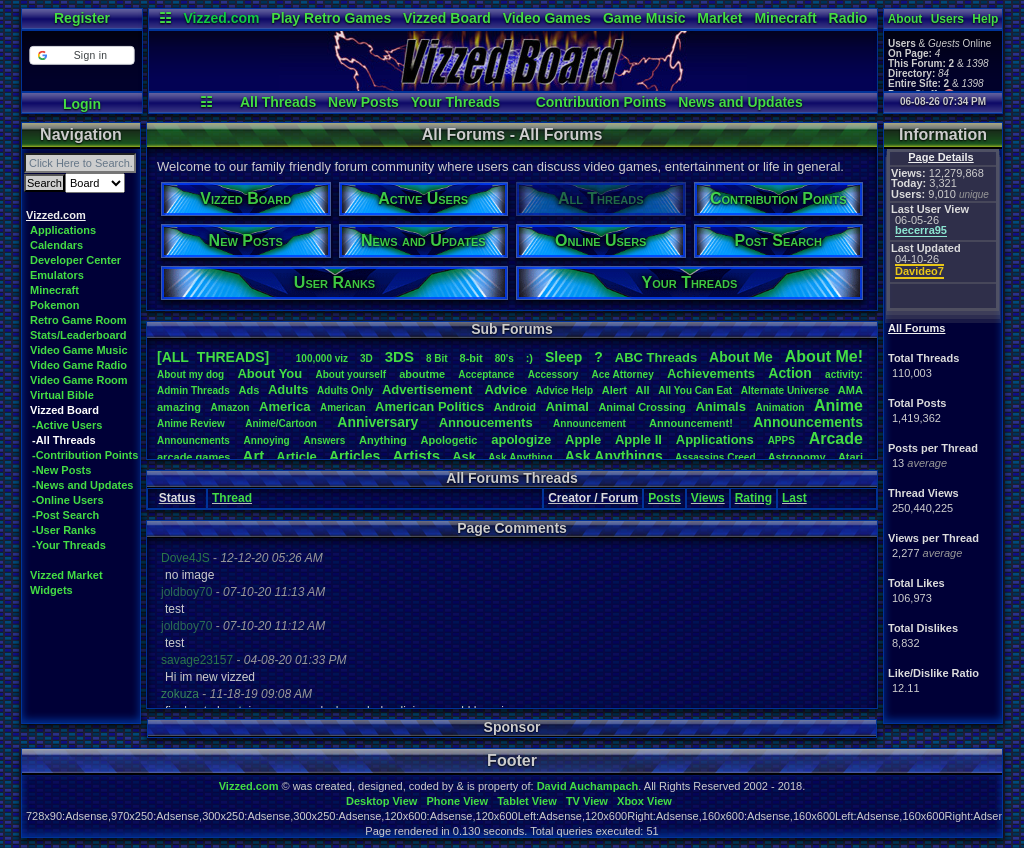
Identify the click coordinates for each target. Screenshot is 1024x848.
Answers (325, 440)
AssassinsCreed (715, 457)
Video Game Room (79, 380)
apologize (521, 439)
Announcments (193, 440)
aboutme (422, 374)
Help (985, 19)
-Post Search (65, 515)
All (643, 390)
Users (947, 19)
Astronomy (797, 457)
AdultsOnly (345, 390)
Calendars (56, 245)
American (343, 407)
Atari (850, 457)
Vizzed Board (447, 18)
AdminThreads (193, 390)
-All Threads (64, 440)
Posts (664, 498)
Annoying (267, 440)
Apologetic (449, 440)
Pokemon (55, 305)
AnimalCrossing (641, 407)
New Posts (363, 102)
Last (794, 498)
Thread (232, 498)
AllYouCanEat (695, 390)
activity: (844, 374)
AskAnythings (614, 456)
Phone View (457, 801)
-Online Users (68, 500)
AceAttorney (622, 374)
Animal (566, 406)
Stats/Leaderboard (78, 335)
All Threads (278, 102)
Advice (506, 389)
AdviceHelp (564, 390)
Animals (720, 406)
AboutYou (269, 373)
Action (790, 373)
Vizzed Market (66, 575)
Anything (383, 440)
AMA (850, 390)
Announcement (591, 423)
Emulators (57, 275)
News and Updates (740, 102)
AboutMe (741, 357)
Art (254, 455)
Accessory (553, 374)
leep (563, 357)
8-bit (471, 358)
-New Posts (61, 470)
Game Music (644, 18)
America (284, 406)
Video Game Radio (78, 365)
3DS (399, 356)
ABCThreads (656, 357)
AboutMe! (824, 356)
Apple (583, 439)
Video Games (547, 18)
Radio (848, 18)
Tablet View (527, 801)
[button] (81, 55)
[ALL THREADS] (213, 357)
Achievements (711, 373)
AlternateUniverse (785, 390)
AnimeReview (191, 423)
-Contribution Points (85, 455)
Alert (614, 390)
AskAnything (520, 457)
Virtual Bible (62, 395)
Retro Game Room (78, 320)
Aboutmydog (190, 374)
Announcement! (691, 423)
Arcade (836, 438)
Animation (780, 407)
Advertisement (429, 389)
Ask (464, 456)
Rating (753, 498)
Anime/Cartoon (281, 423)
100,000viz (322, 358)
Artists (416, 455)
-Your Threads (69, 545)
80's (504, 358)
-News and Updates (82, 485)
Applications (63, 230)
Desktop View (381, 801)
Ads (248, 390)
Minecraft (785, 18)
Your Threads (455, 102)
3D (366, 358)
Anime (838, 405)
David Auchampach (588, 786)
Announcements (808, 422)
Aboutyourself (350, 374)
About (905, 19)
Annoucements (486, 422)
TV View (587, 801)
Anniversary (377, 422)
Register (82, 18)
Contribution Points (601, 102)
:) (529, 358)
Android (515, 407)
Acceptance (486, 374)
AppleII (638, 439)
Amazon (230, 407)
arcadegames (193, 457)
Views (708, 498)
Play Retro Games (331, 18)
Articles (354, 456)
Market (719, 18)
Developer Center (75, 260)
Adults (288, 389)
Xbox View (644, 801)
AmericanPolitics (429, 406)
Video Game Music (79, 350)
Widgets (51, 590)
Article (296, 456)
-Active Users (67, 425)
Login (82, 104)
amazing (179, 407)
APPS (781, 440)
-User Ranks (64, 530)
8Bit (437, 358)
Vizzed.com (221, 18)
